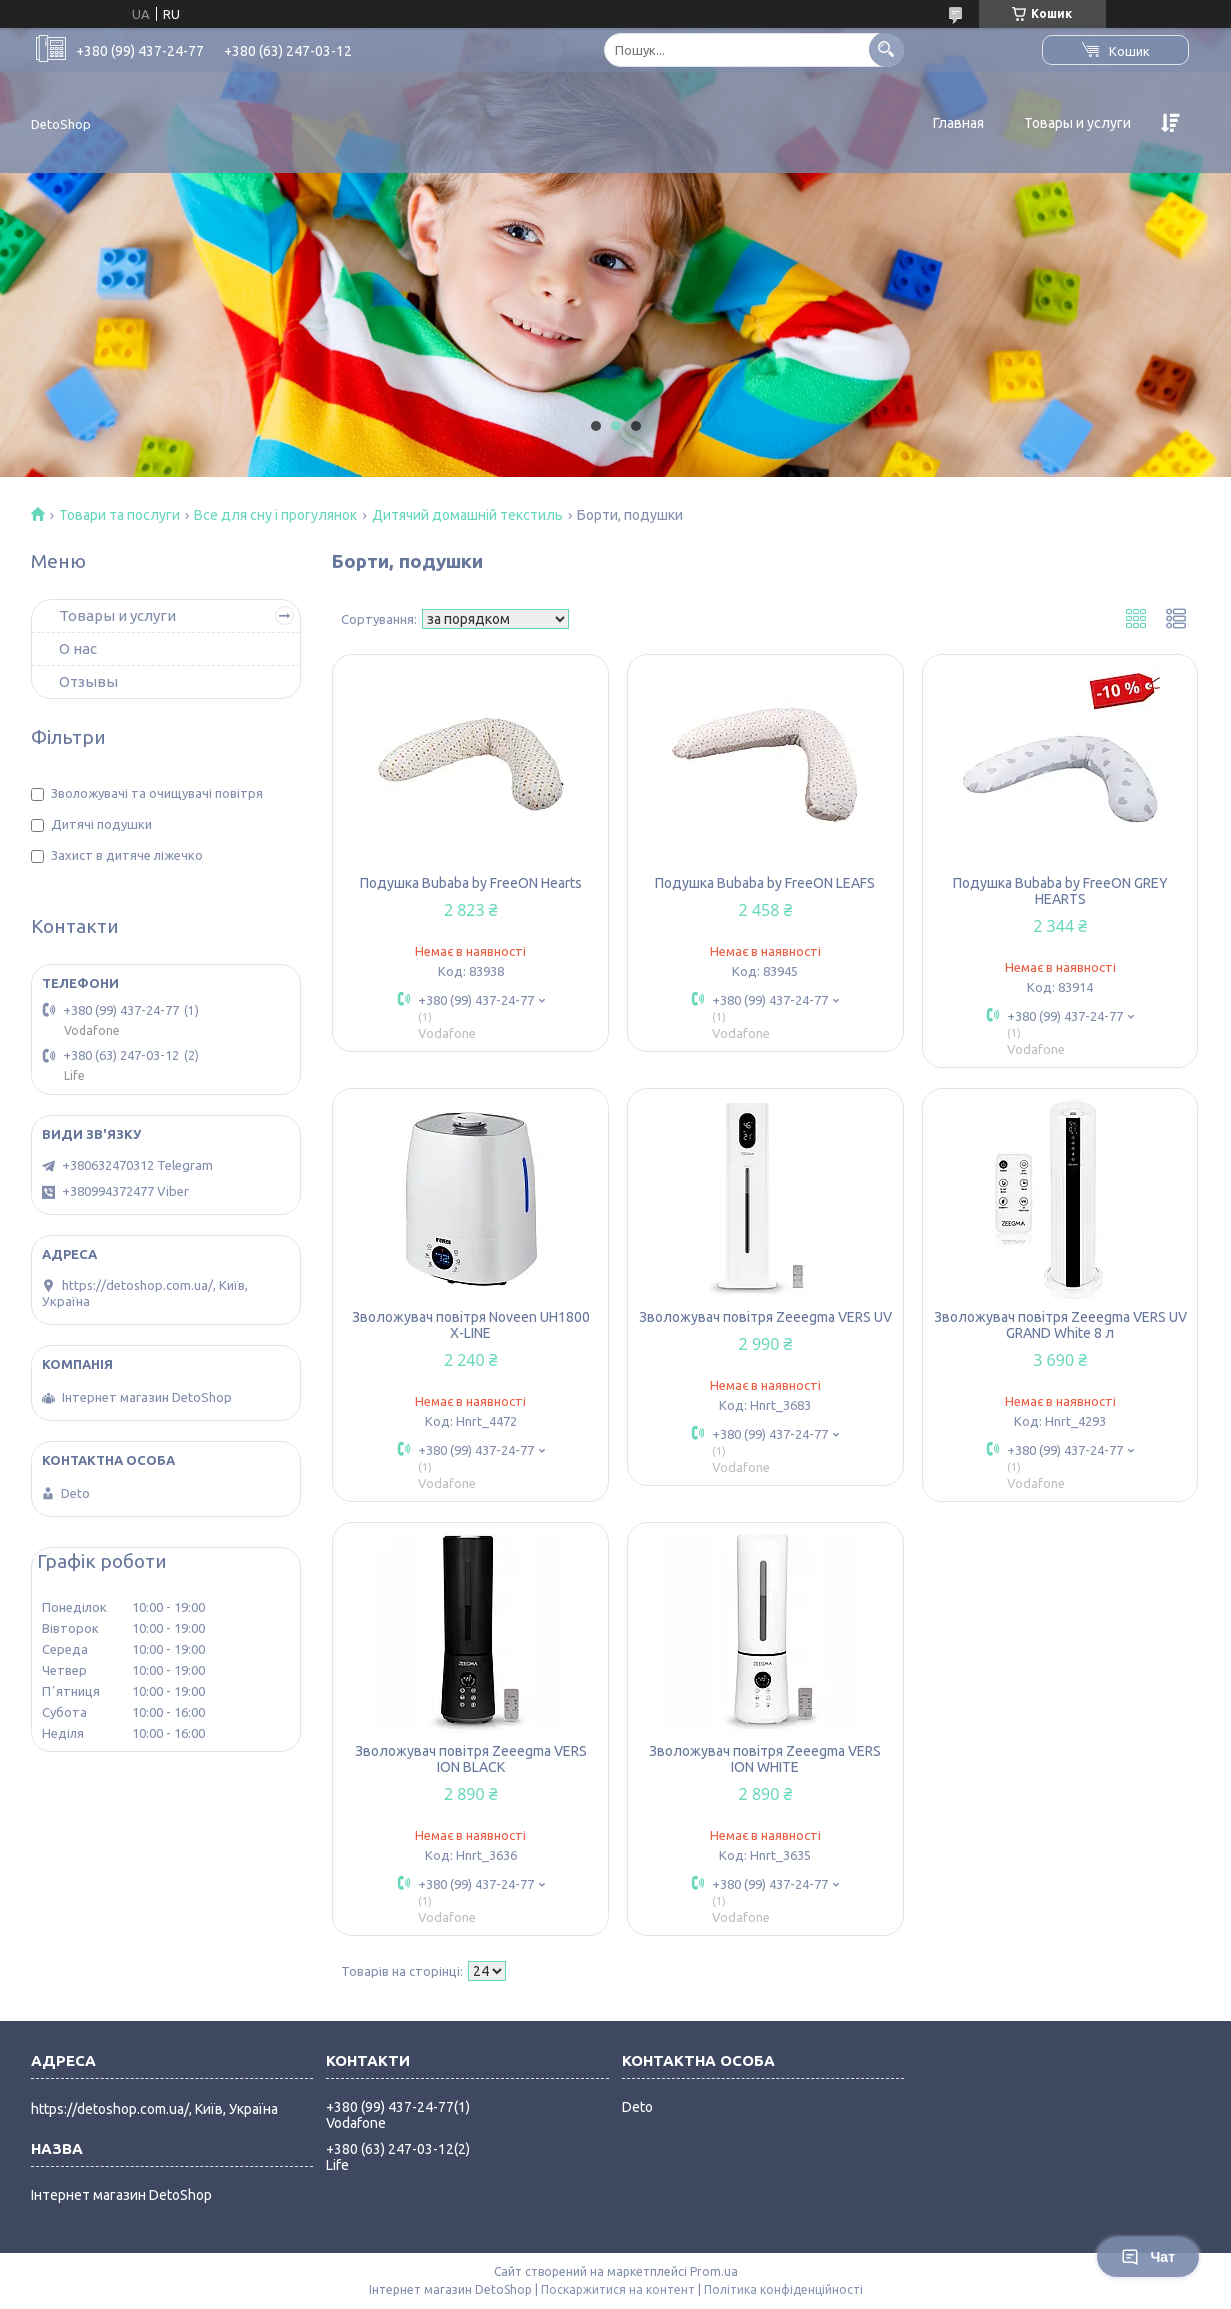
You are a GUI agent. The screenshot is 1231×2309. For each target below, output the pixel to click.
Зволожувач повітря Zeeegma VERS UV (765, 1317)
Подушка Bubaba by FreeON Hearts (471, 883)
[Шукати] (886, 49)
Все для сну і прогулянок (275, 515)
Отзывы (88, 681)
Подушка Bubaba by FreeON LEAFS (765, 883)
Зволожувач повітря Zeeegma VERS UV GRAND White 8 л (1060, 1325)
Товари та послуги (119, 515)
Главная (958, 123)
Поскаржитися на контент (618, 2289)
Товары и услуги (1077, 123)
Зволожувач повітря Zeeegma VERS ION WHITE (765, 1759)
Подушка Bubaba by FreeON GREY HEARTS (1060, 891)
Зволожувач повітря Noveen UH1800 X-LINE (471, 1325)
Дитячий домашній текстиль (467, 515)
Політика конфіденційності (783, 2289)
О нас (78, 648)
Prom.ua (714, 2271)
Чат (1148, 2257)
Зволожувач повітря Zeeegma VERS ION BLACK (471, 1759)
